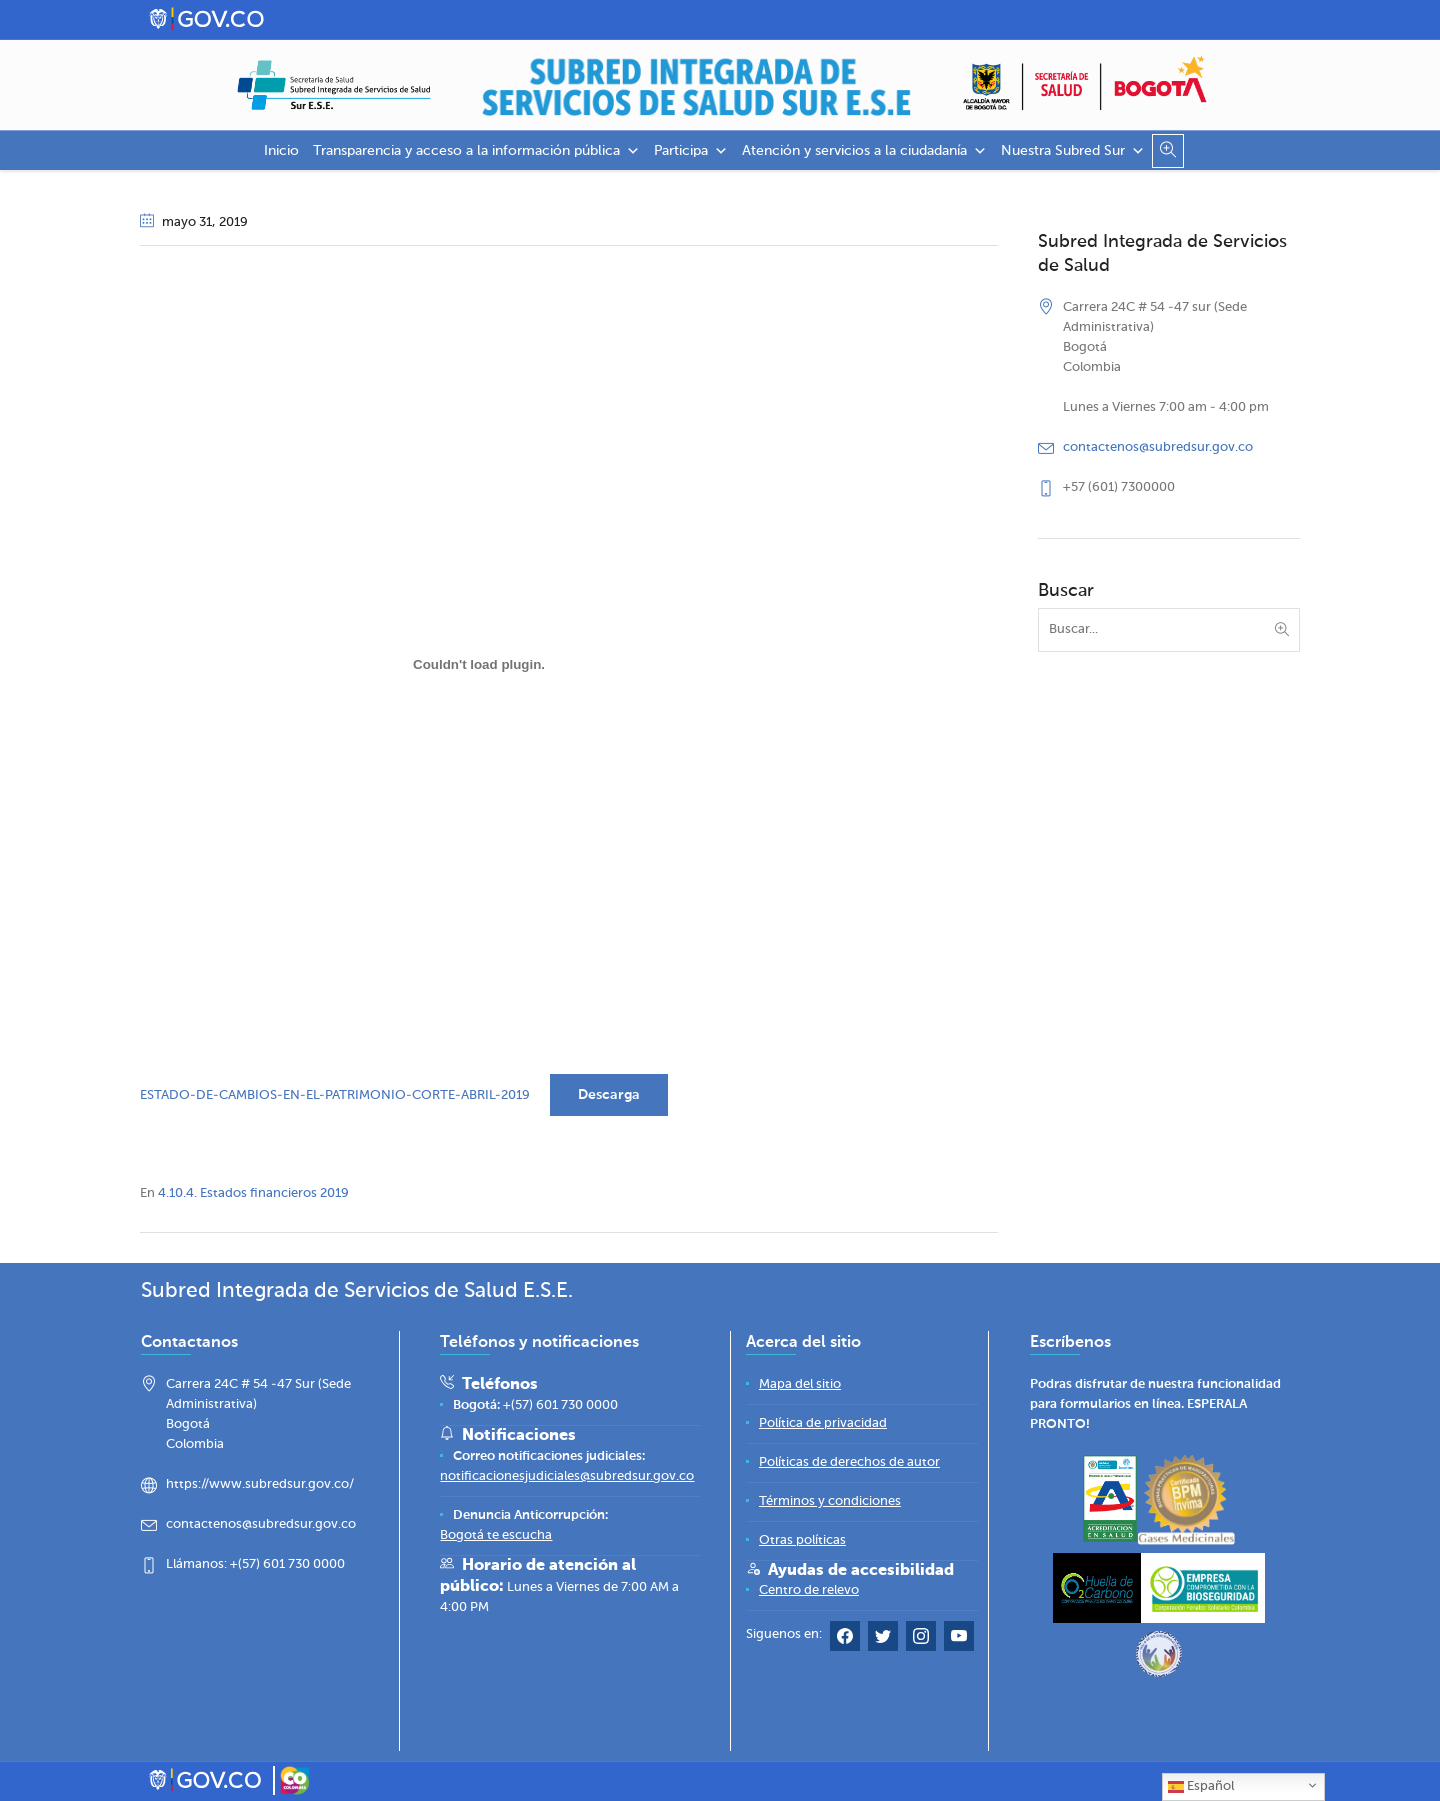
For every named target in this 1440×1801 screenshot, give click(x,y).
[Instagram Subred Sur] (921, 1640)
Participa (691, 151)
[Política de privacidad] (823, 1423)
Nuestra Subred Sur (1073, 151)
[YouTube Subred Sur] (959, 1640)
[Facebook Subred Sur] (845, 1640)
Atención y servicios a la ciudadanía (864, 151)
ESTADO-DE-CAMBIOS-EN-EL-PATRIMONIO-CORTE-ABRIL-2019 (335, 1095)
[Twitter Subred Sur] (883, 1640)
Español (1201, 1787)
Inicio (281, 151)
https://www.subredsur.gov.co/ (260, 1484)
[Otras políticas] (802, 1540)
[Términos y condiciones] (830, 1501)
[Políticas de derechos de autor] (849, 1462)
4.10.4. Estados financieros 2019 (253, 1193)
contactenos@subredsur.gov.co (1158, 447)
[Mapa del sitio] (800, 1384)
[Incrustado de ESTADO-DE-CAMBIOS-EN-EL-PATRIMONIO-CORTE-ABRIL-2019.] (479, 664)
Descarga (609, 1095)
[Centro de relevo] (809, 1590)
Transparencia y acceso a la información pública (476, 151)
